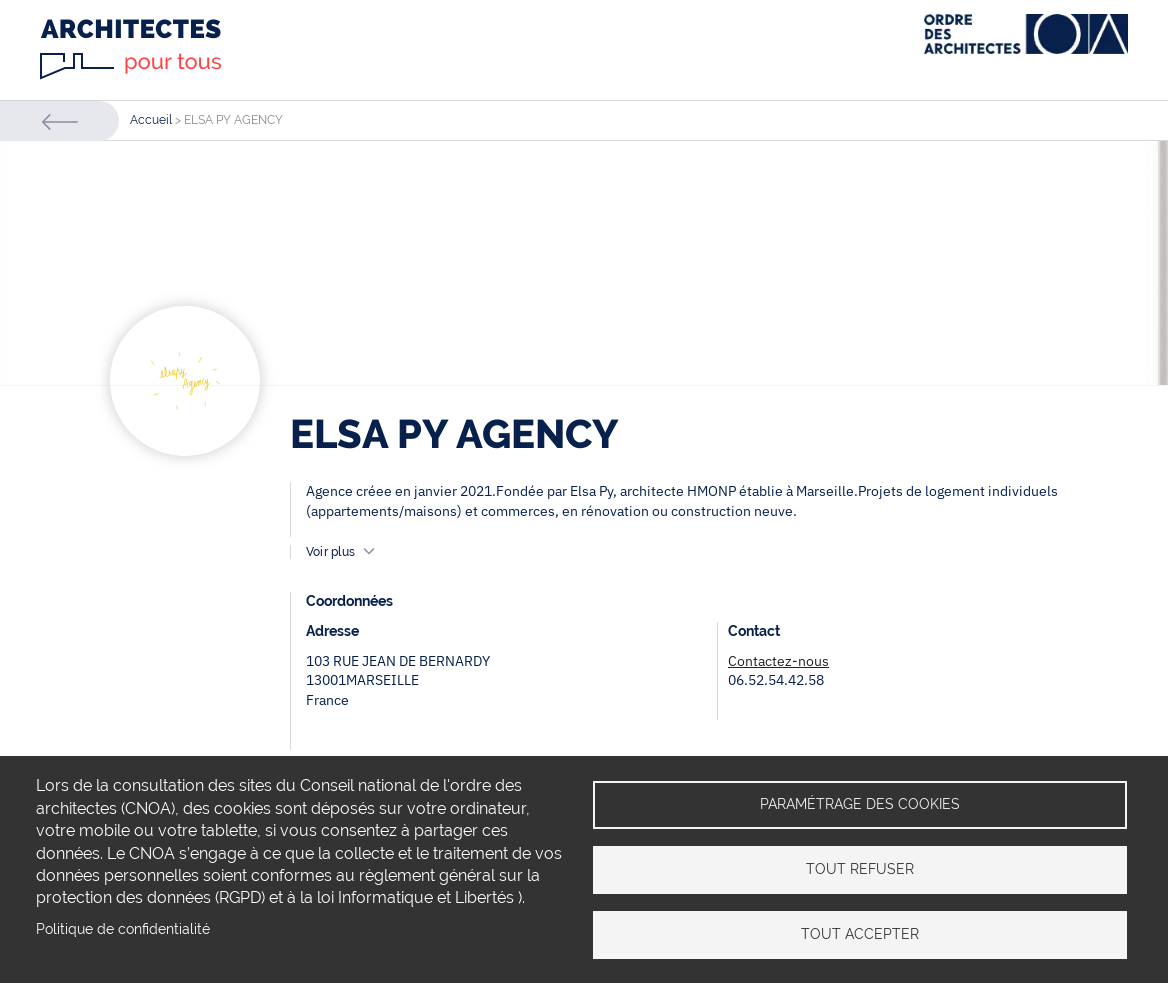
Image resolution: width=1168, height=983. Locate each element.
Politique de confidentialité (123, 929)
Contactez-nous (778, 661)
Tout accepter (860, 934)
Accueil (151, 120)
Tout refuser (860, 869)
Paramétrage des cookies (860, 804)
